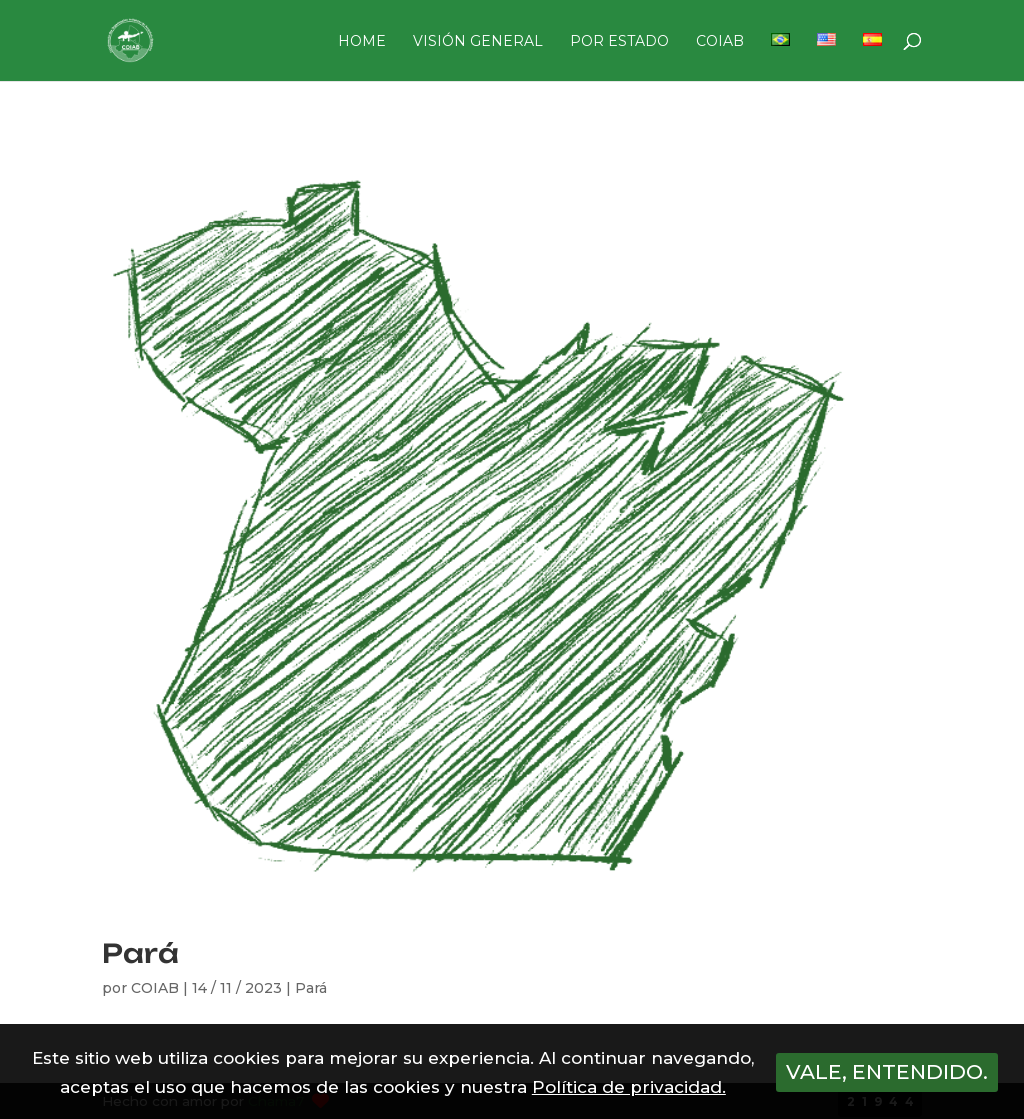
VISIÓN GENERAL (478, 42)
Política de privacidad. (629, 1087)
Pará (140, 953)
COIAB (720, 42)
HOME (362, 42)
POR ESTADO (619, 42)
